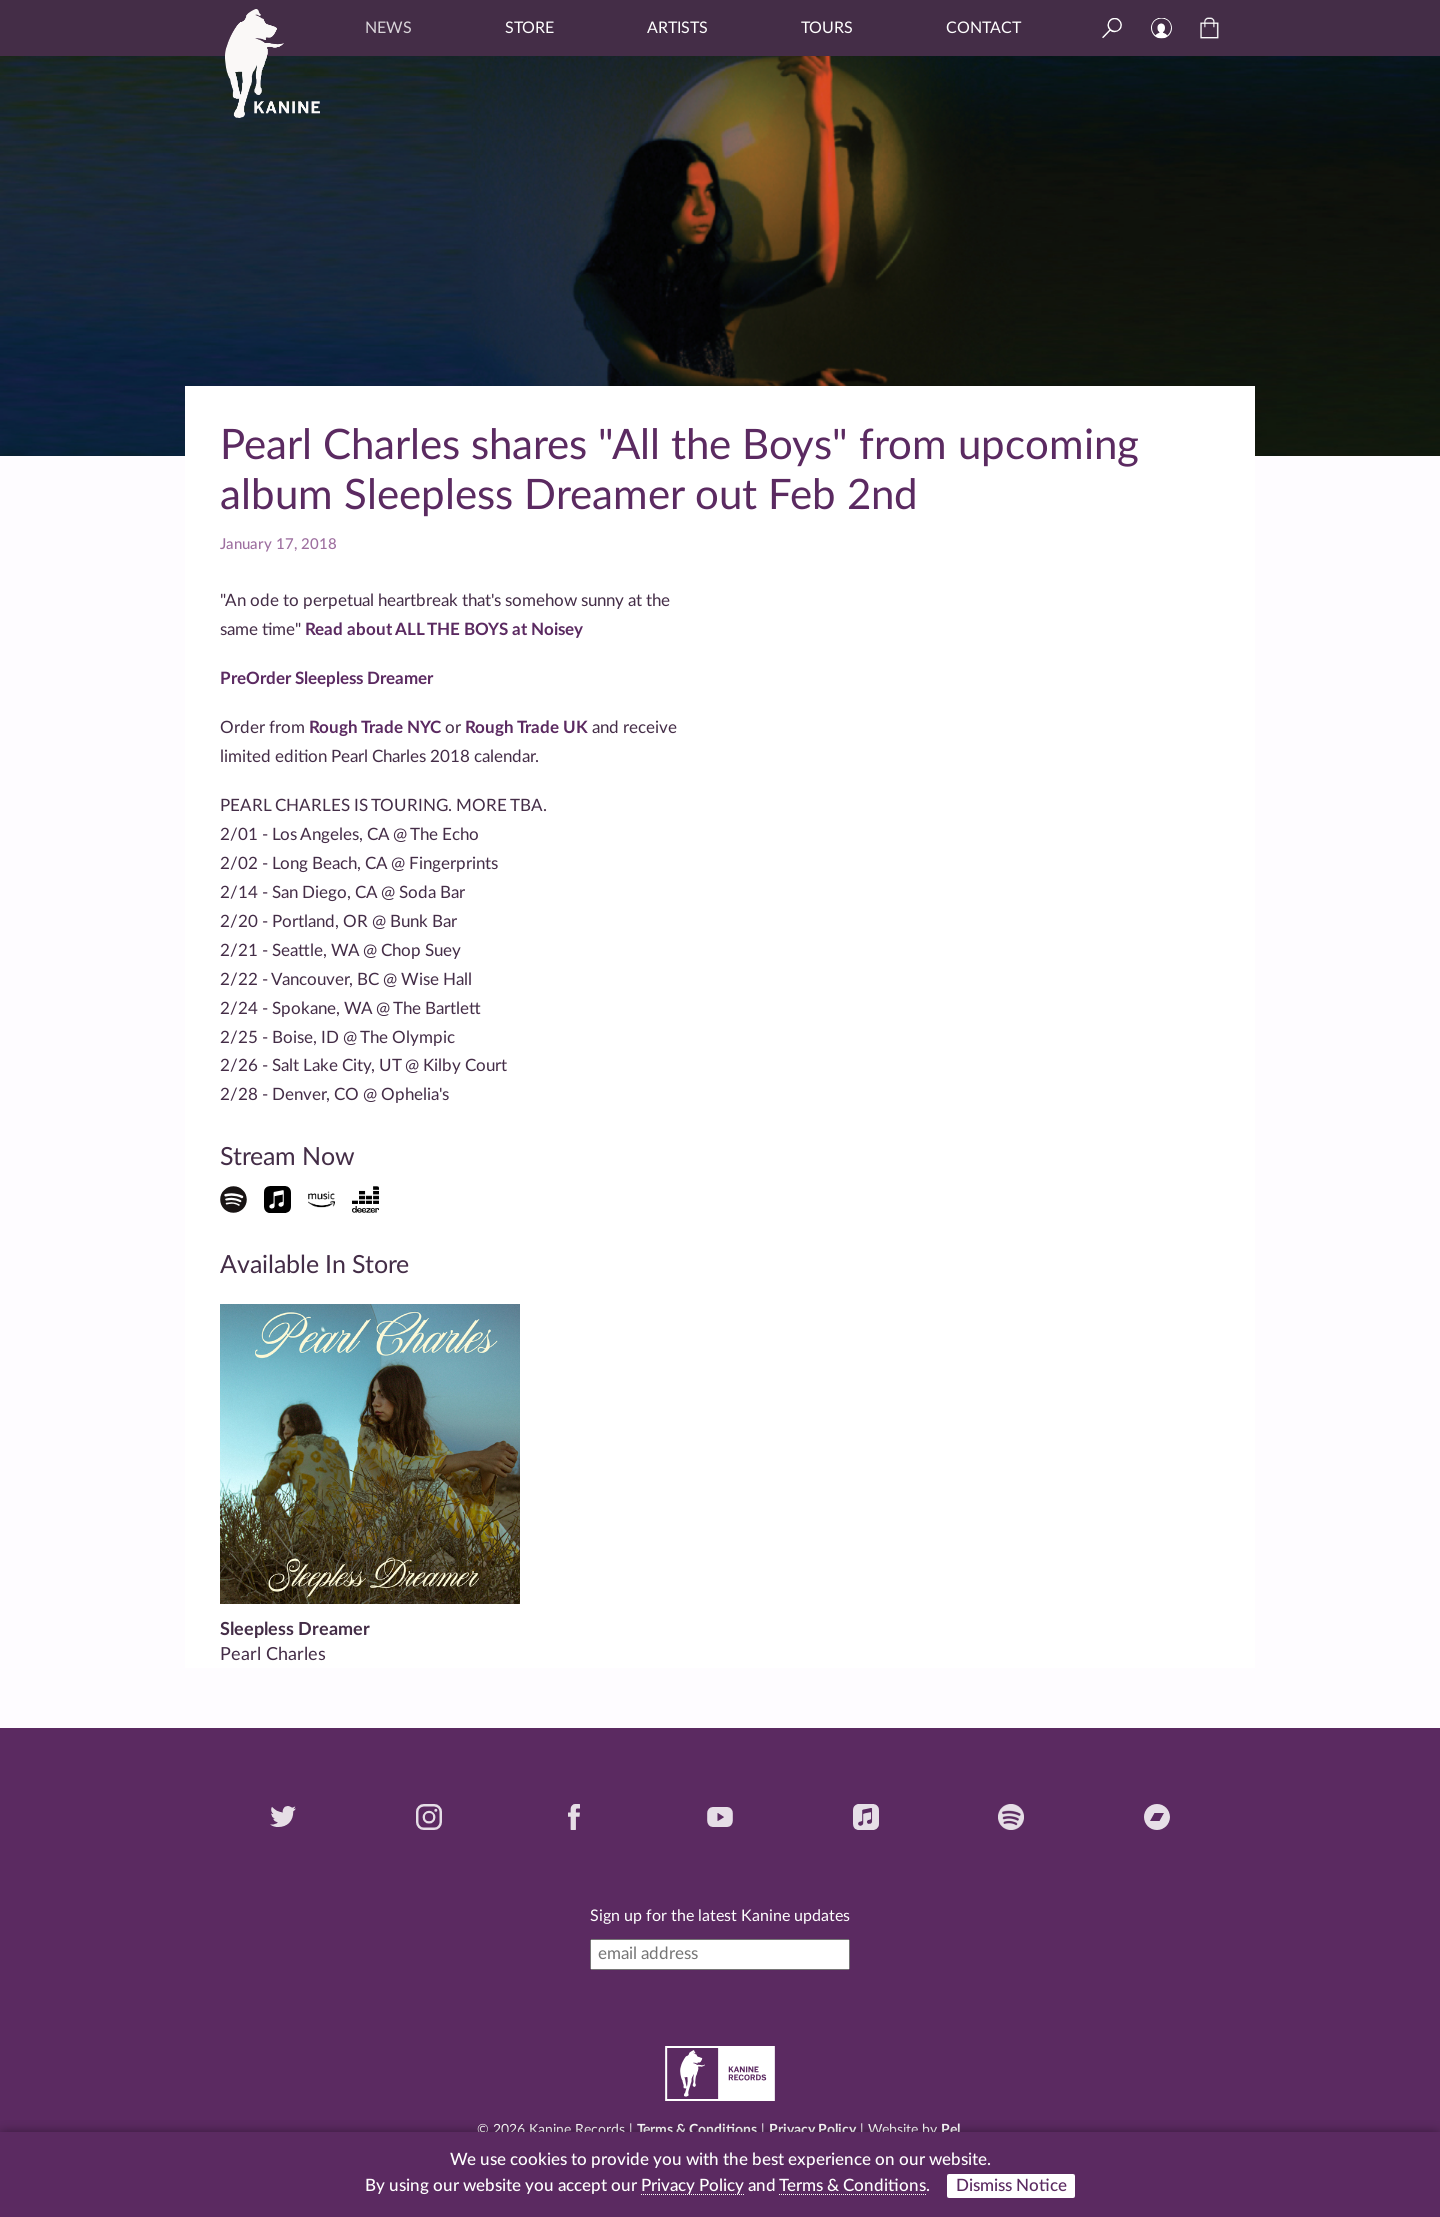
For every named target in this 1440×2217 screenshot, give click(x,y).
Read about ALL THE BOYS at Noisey (444, 629)
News (388, 28)
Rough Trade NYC (375, 727)
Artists (677, 28)
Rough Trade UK (526, 727)
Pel (950, 2130)
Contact (983, 28)
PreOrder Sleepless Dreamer (326, 678)
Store (529, 28)
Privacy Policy (812, 2130)
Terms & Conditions (697, 2130)
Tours (827, 28)
